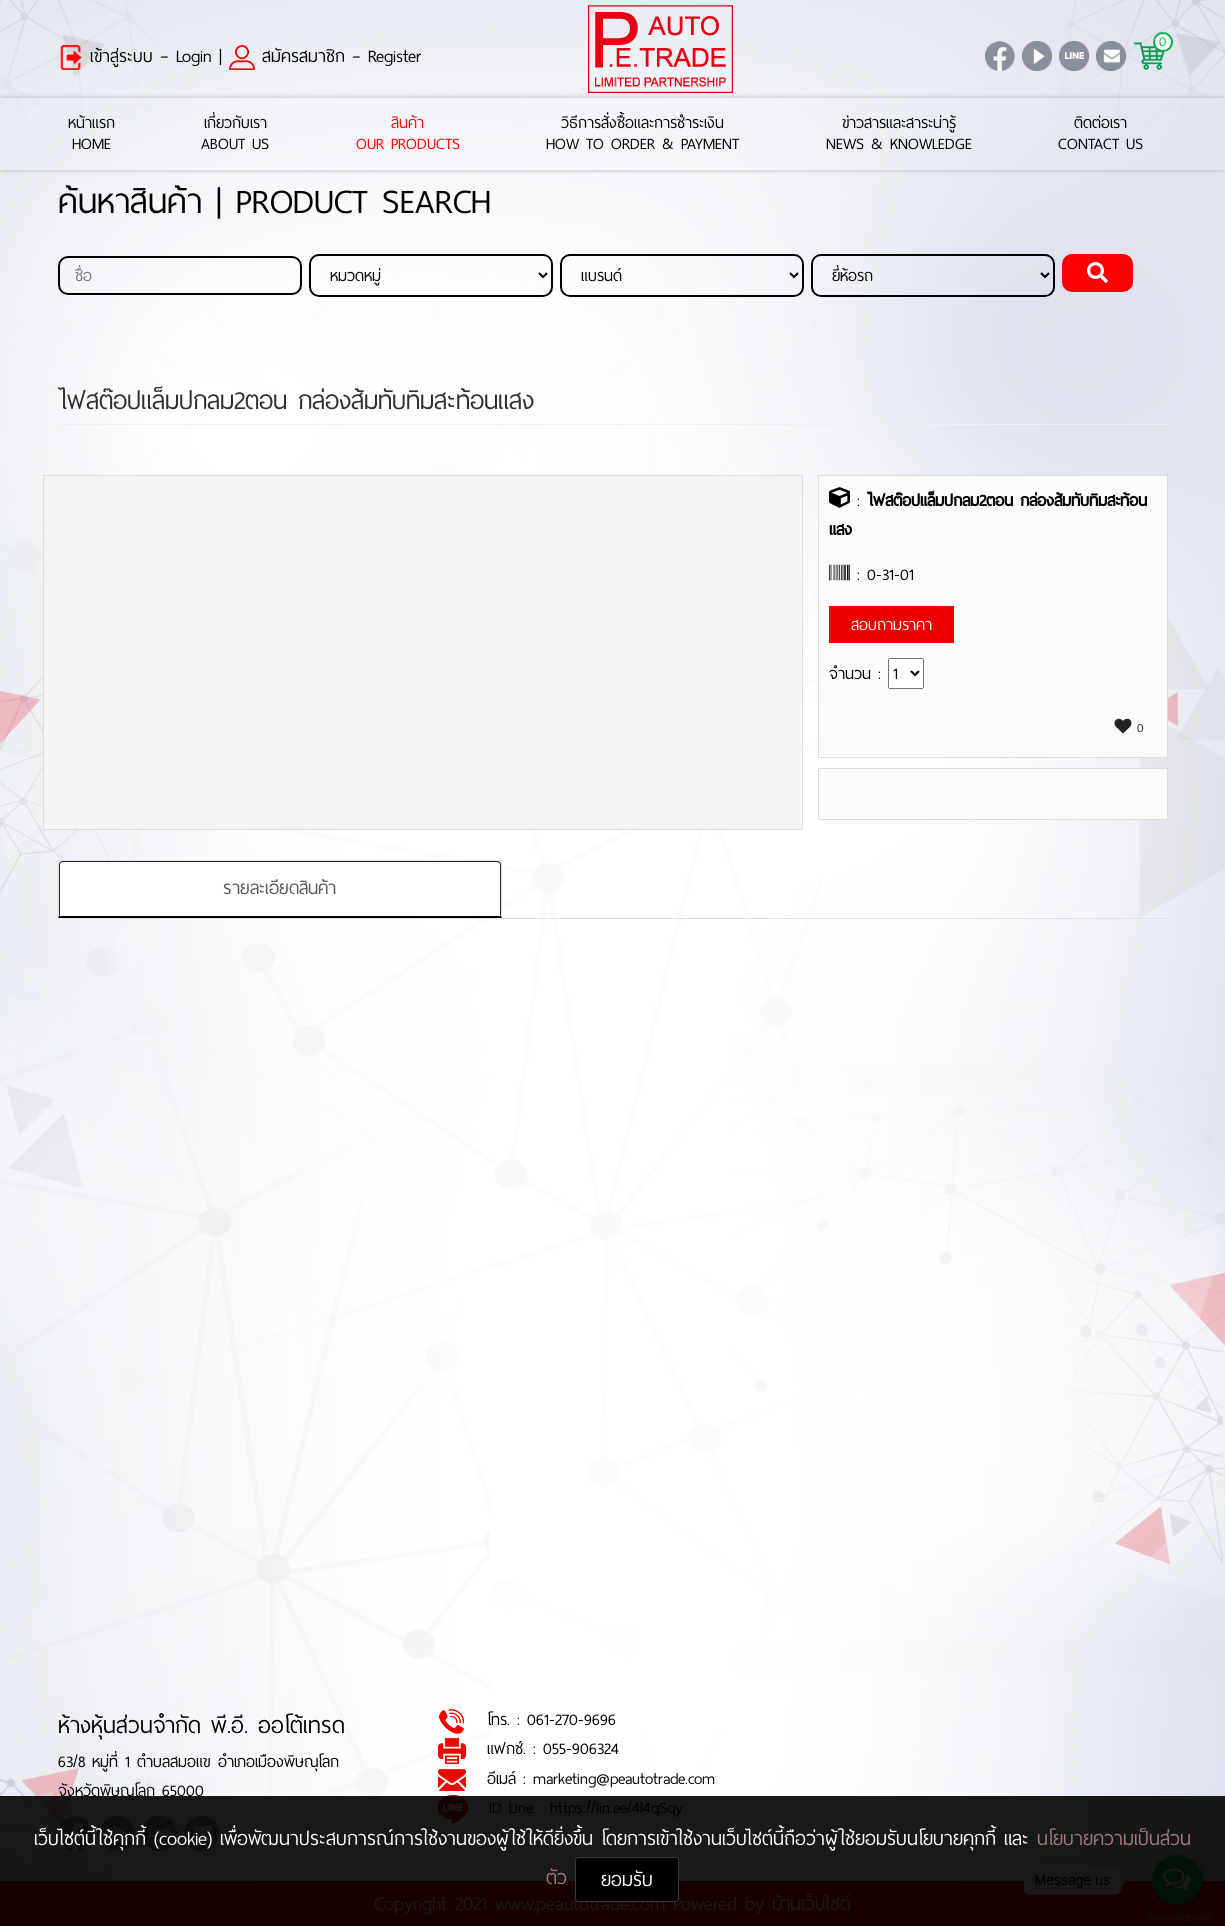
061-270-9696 (571, 1720)
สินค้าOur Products (408, 134)
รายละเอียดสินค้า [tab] (279, 888)
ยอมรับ (627, 1879)
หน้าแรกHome (91, 134)
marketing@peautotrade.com (624, 1778)
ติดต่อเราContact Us (1100, 134)
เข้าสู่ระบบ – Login (135, 56)
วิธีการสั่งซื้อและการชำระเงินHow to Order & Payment (642, 134)
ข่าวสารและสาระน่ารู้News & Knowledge (899, 134)
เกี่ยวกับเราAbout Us (235, 134)
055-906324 (581, 1749)
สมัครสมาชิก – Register (325, 56)
